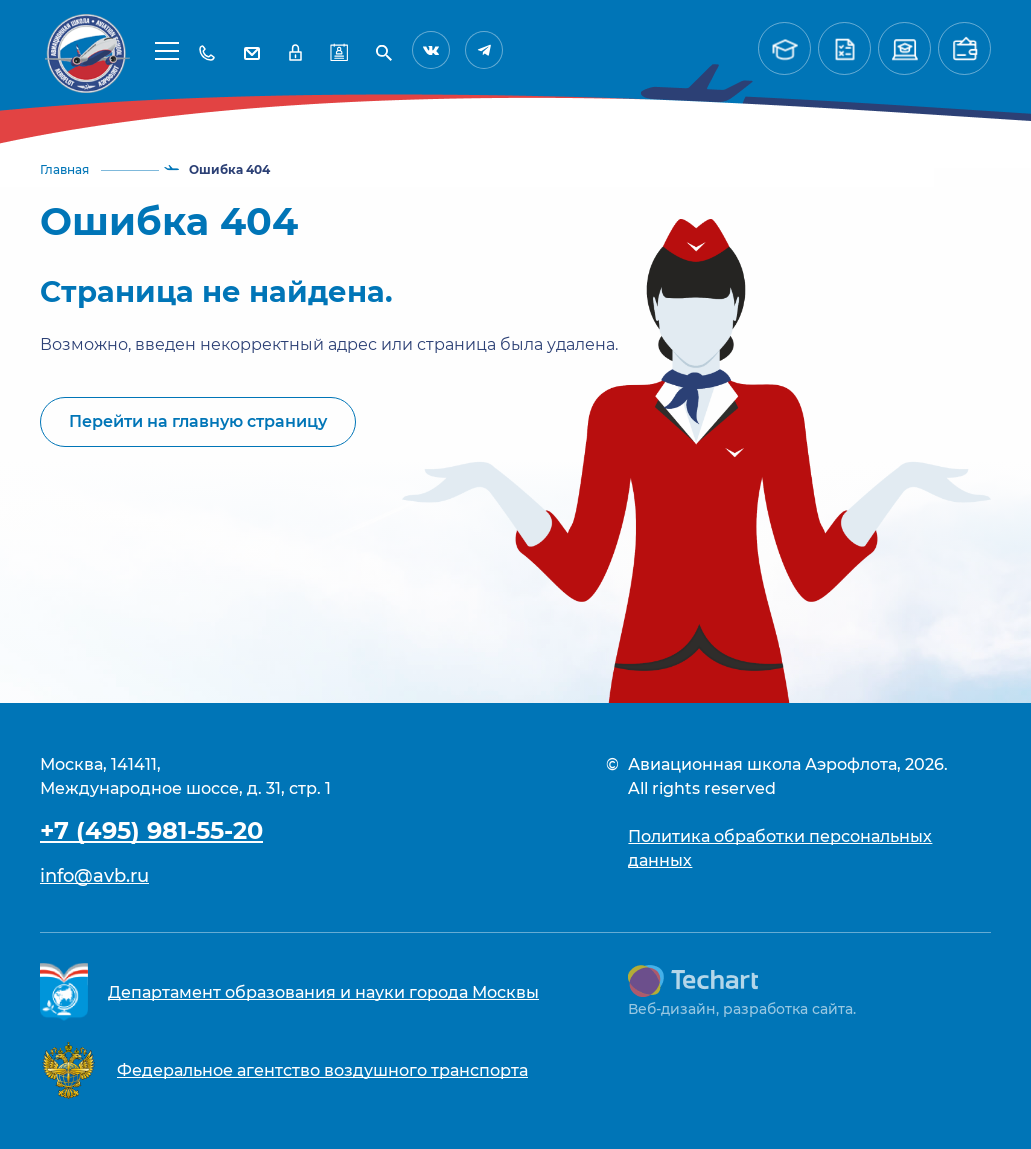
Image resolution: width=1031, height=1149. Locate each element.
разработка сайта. (789, 1009)
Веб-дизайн (672, 1009)
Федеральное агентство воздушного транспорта (322, 1070)
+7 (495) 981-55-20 (151, 830)
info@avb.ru (94, 876)
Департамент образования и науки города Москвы (323, 992)
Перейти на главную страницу (198, 421)
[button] (167, 50)
